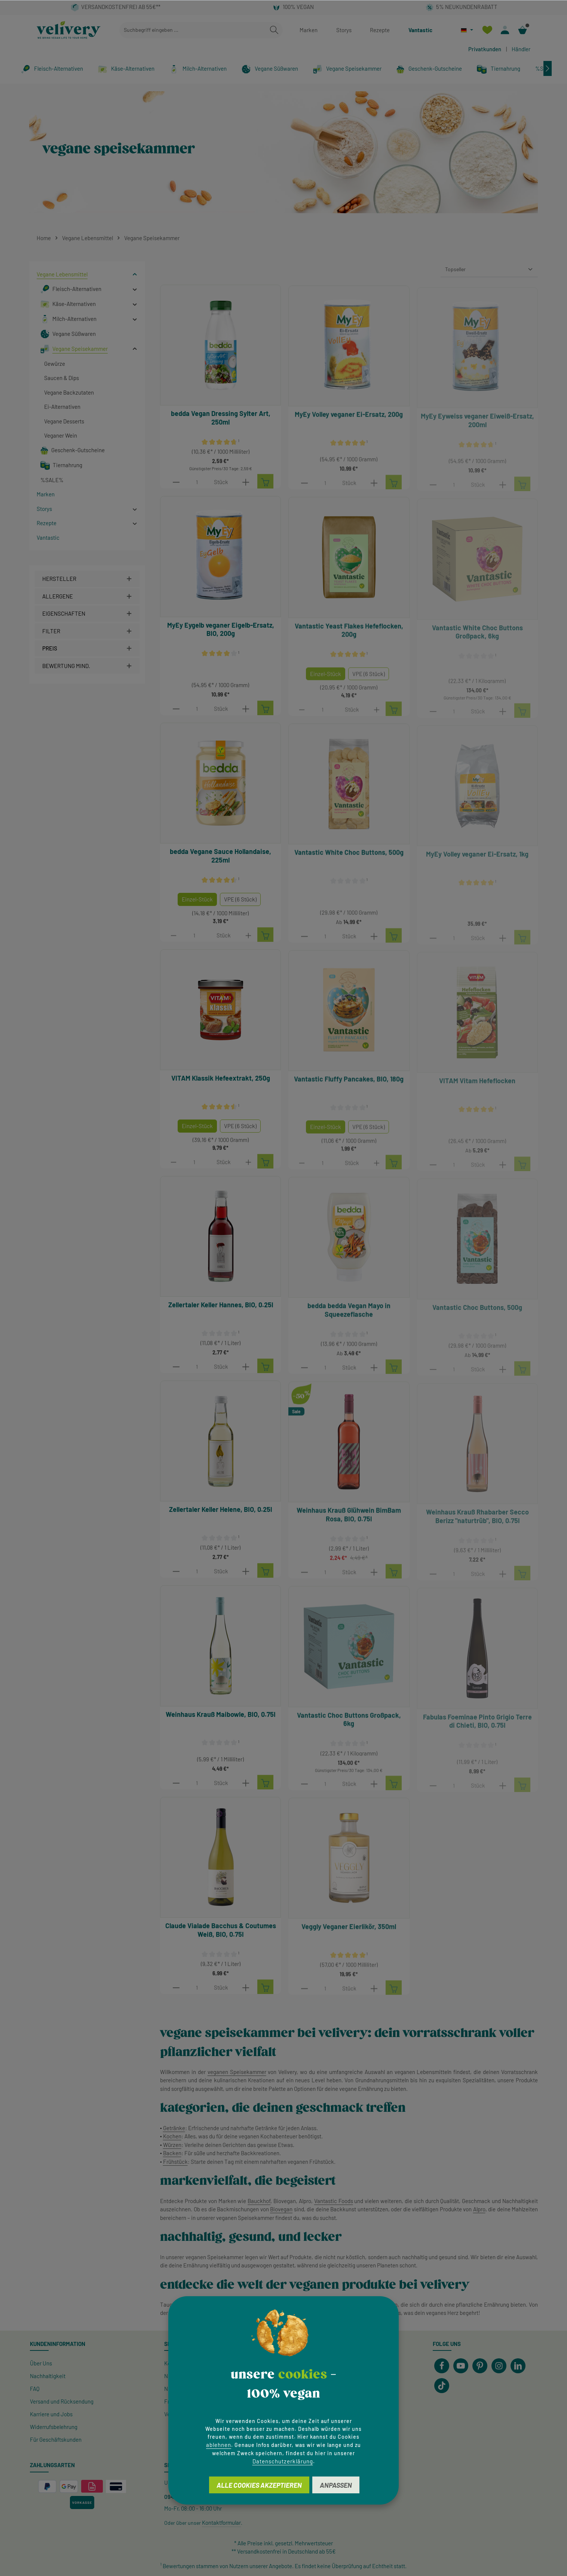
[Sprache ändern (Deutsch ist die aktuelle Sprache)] (467, 30)
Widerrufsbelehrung (53, 2426)
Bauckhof (259, 2200)
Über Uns (41, 2363)
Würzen (172, 2144)
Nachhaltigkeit (47, 2376)
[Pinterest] (479, 2365)
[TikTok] (441, 2385)
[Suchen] (274, 30)
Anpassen (336, 2485)
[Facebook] (441, 2365)
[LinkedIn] (518, 2365)
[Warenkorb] (522, 30)
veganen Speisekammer (237, 2071)
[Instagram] (498, 2365)
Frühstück (175, 2161)
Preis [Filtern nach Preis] (87, 648)
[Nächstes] (547, 68)
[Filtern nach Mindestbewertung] (87, 666)
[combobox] (192, 30)
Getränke (174, 2128)
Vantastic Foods (333, 2200)
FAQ (35, 2388)
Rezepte (380, 30)
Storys (344, 30)
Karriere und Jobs (51, 2414)
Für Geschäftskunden (56, 2439)
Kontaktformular (221, 2522)
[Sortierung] (489, 269)
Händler (521, 49)
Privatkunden (484, 49)
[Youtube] (460, 2365)
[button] (134, 274)
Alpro (479, 2209)
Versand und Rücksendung (62, 2401)
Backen (172, 2153)
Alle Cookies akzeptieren (259, 2485)
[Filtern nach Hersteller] (87, 579)
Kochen (172, 2136)
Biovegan (281, 2209)
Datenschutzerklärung (282, 2461)
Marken (309, 30)
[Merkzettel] (487, 30)
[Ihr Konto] (505, 30)
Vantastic (420, 30)
